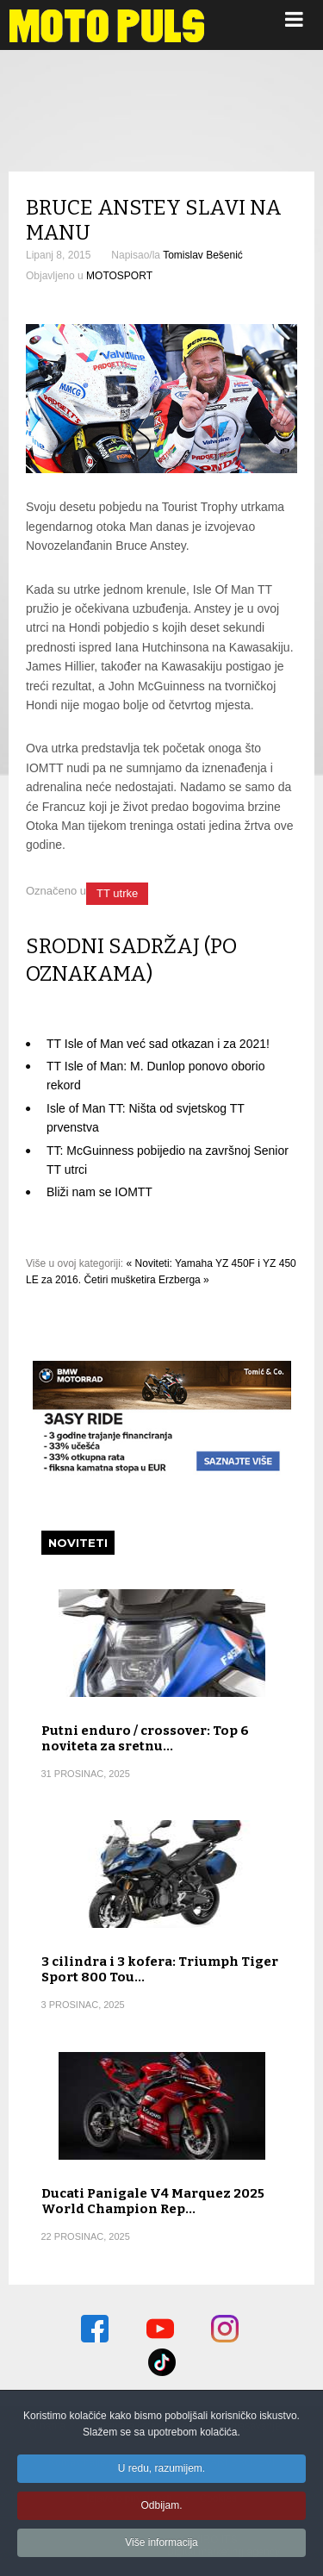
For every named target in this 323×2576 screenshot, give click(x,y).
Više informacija (161, 2545)
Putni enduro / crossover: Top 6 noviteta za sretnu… (145, 1738)
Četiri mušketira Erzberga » (146, 1280)
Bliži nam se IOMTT (99, 1192)
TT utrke (117, 893)
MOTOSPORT (119, 276)
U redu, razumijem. (161, 2471)
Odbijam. (161, 2508)
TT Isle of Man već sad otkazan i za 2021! (158, 1044)
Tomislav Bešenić (203, 255)
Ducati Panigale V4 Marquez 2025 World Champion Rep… (152, 2201)
